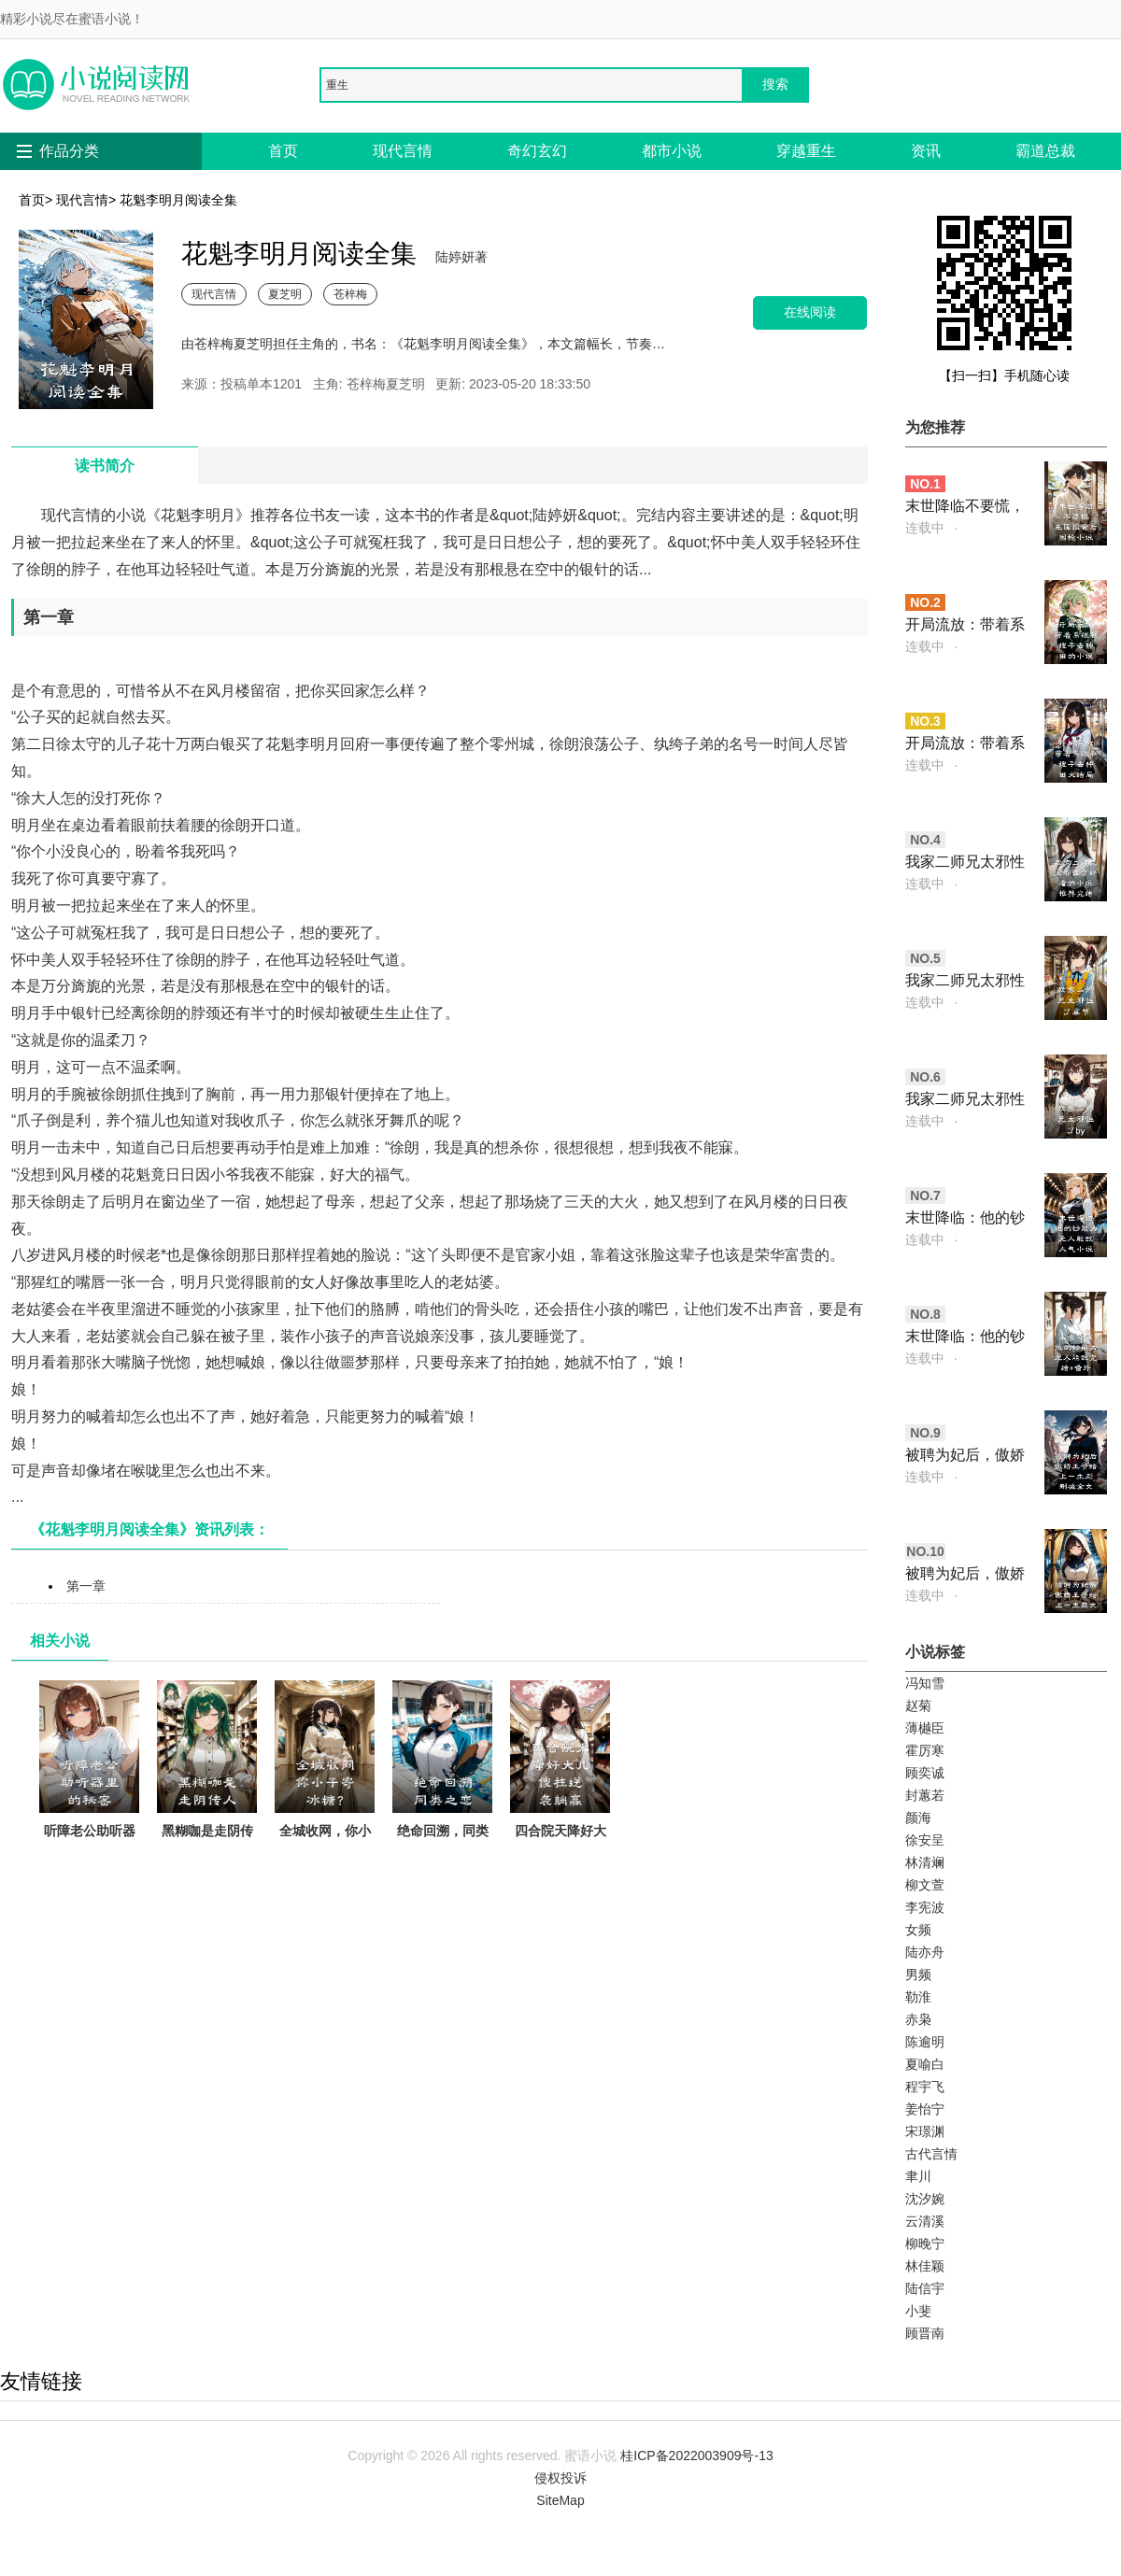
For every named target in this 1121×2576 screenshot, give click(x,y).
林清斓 (924, 1862)
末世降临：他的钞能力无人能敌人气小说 (965, 1219)
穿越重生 (806, 151)
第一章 (86, 1585)
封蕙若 (924, 1795)
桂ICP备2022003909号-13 (696, 2455)
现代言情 (403, 151)
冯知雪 (924, 1683)
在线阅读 (810, 312)
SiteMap (560, 2500)
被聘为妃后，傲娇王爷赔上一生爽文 (965, 1575)
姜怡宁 (924, 2109)
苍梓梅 (350, 294)
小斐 (918, 2310)
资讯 (926, 151)
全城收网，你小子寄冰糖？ (325, 1770)
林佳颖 (924, 2265)
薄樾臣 (924, 1727)
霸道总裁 (1045, 151)
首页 (283, 151)
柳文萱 (924, 1884)
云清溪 (924, 2221)
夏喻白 (924, 2064)
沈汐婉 (924, 2198)
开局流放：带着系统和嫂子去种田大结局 (965, 745)
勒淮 (918, 1996)
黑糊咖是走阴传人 (207, 1770)
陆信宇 (924, 2288)
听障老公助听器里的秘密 (89, 1770)
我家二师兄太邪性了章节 (965, 982)
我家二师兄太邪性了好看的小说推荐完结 (965, 863)
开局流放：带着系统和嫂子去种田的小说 (965, 626)
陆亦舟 (924, 1952)
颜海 (918, 1817)
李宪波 (924, 1907)
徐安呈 (924, 1840)
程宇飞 (924, 2086)
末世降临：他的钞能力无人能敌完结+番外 (965, 1338)
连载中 (924, 527)
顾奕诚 (924, 1772)
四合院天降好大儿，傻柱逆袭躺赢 (560, 1781)
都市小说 (672, 151)
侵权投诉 (560, 2477)
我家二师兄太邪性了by (965, 1101)
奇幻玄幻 (537, 151)
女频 (918, 1929)
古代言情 (931, 2153)
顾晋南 (924, 2333)
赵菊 (918, 1705)
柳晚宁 (924, 2243)
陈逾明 (924, 2041)
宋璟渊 (924, 2131)
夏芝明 (285, 294)
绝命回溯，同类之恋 (442, 1770)
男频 (918, 1974)
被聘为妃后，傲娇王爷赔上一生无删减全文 (965, 1456)
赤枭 (918, 2019)
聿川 (918, 2176)
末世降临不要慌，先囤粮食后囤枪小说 (965, 507)
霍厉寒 (924, 1750)
